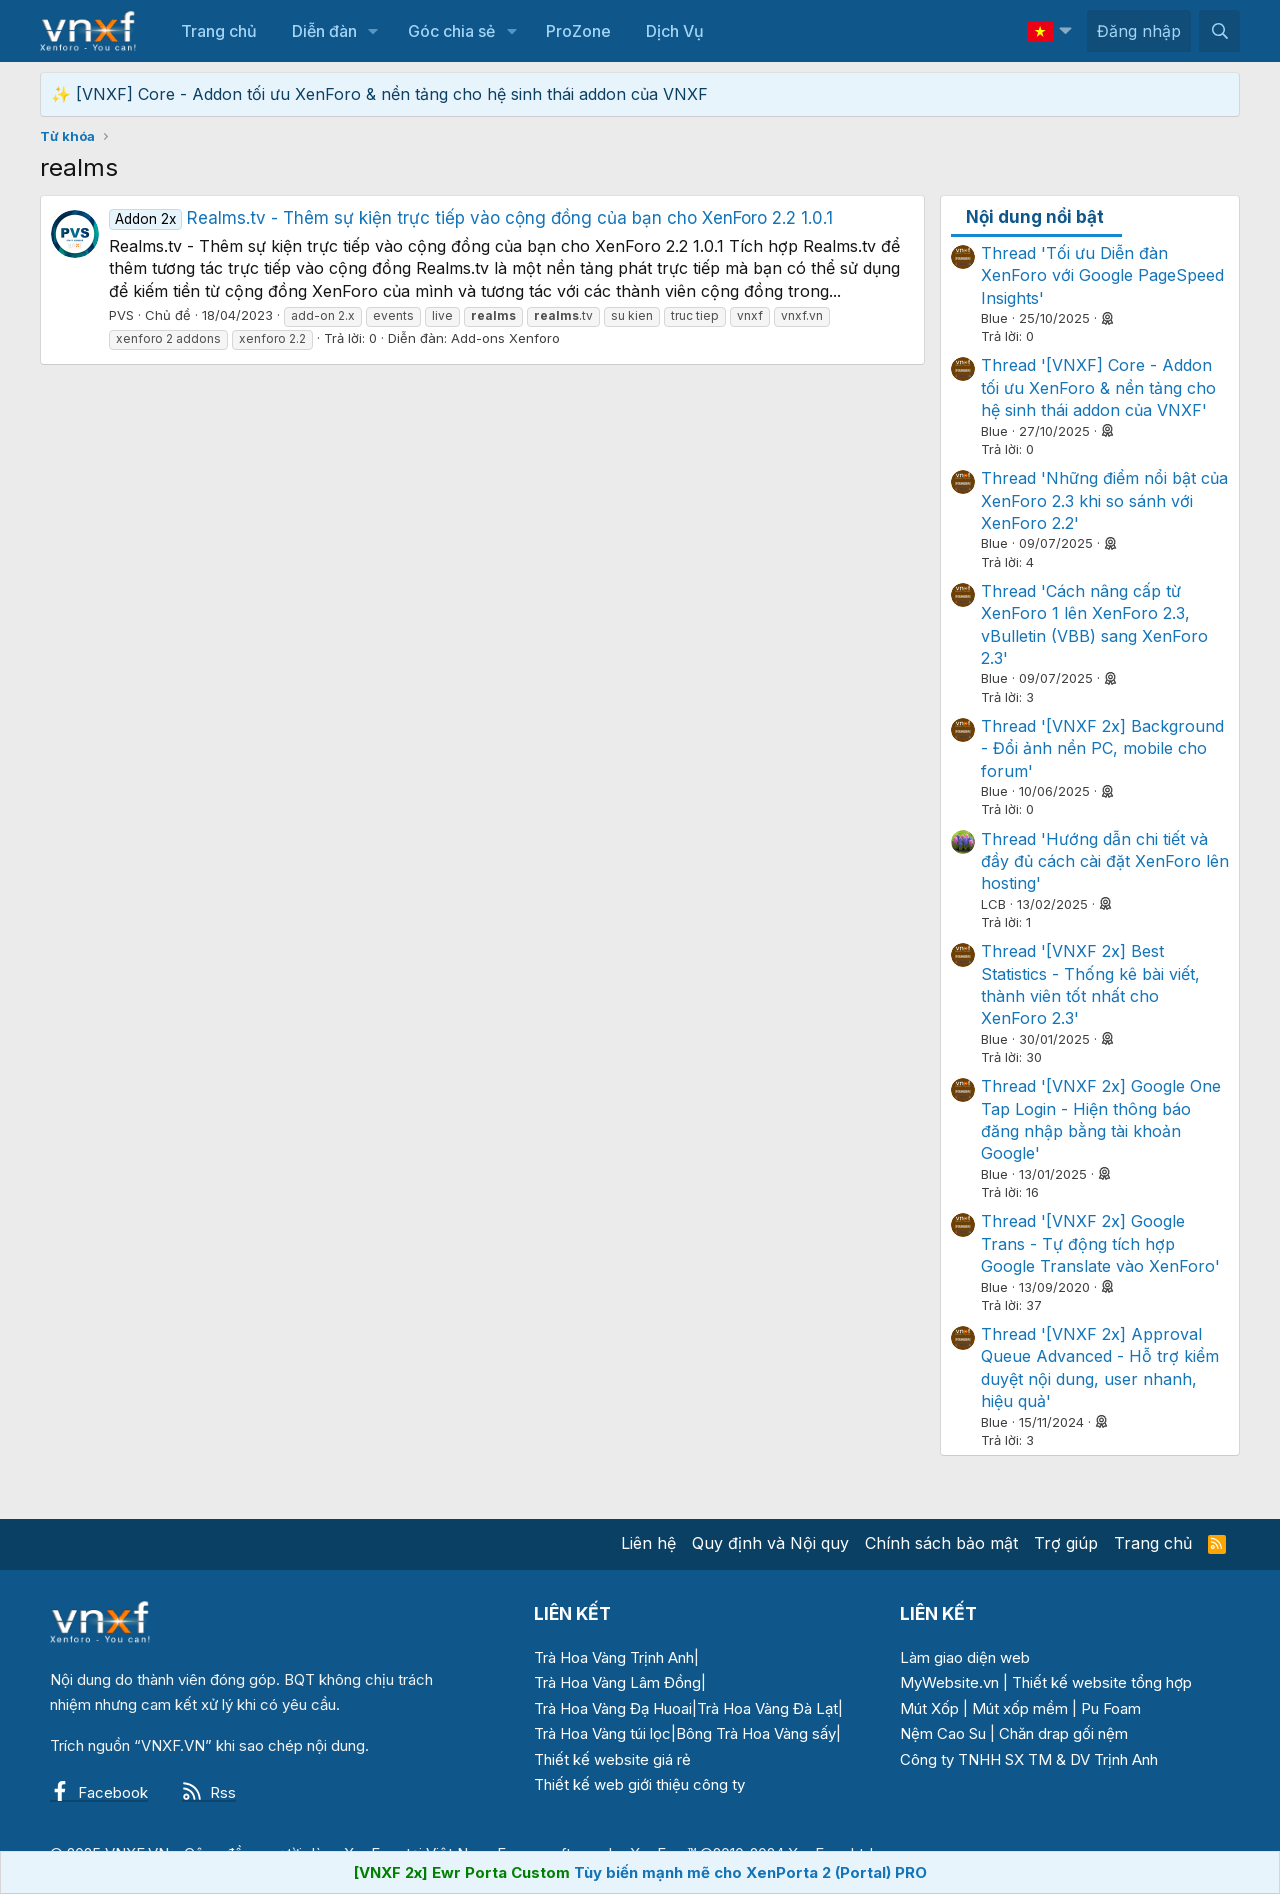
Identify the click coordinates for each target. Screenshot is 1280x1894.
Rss (209, 1792)
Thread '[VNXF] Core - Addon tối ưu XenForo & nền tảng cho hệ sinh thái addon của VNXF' (1098, 387)
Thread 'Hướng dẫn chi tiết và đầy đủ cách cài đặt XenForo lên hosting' (1105, 861)
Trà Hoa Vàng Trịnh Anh (614, 1657)
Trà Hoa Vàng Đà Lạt (767, 1708)
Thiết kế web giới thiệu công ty (639, 1784)
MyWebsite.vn (949, 1682)
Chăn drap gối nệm (1063, 1733)
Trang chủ (219, 31)
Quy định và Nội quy (770, 1543)
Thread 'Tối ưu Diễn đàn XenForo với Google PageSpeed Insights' (1102, 275)
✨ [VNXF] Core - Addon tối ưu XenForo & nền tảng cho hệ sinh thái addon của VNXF (379, 94)
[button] (373, 31)
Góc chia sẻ (451, 31)
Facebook (99, 1792)
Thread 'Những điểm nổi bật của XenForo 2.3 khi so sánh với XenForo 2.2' (1104, 500)
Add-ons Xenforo (505, 338)
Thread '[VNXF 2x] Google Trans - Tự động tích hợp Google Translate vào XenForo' (1100, 1243)
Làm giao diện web (965, 1657)
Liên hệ (648, 1543)
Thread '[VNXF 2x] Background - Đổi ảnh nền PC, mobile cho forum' (1102, 748)
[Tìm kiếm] (1219, 31)
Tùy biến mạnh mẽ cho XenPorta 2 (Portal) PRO (750, 1872)
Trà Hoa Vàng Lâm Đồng (617, 1682)
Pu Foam (1111, 1708)
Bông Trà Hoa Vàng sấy (756, 1733)
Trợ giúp (1066, 1543)
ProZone (578, 31)
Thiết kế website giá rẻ (612, 1759)
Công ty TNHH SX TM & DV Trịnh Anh (1029, 1759)
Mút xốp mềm (1020, 1708)
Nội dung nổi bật (1035, 217)
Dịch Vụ (675, 31)
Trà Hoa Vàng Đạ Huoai (613, 1708)
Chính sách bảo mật (941, 1543)
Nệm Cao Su (943, 1733)
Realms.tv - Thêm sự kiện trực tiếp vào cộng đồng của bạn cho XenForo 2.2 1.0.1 (471, 218)
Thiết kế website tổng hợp (1102, 1682)
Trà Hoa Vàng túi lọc (602, 1733)
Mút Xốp (929, 1708)
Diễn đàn (324, 31)
